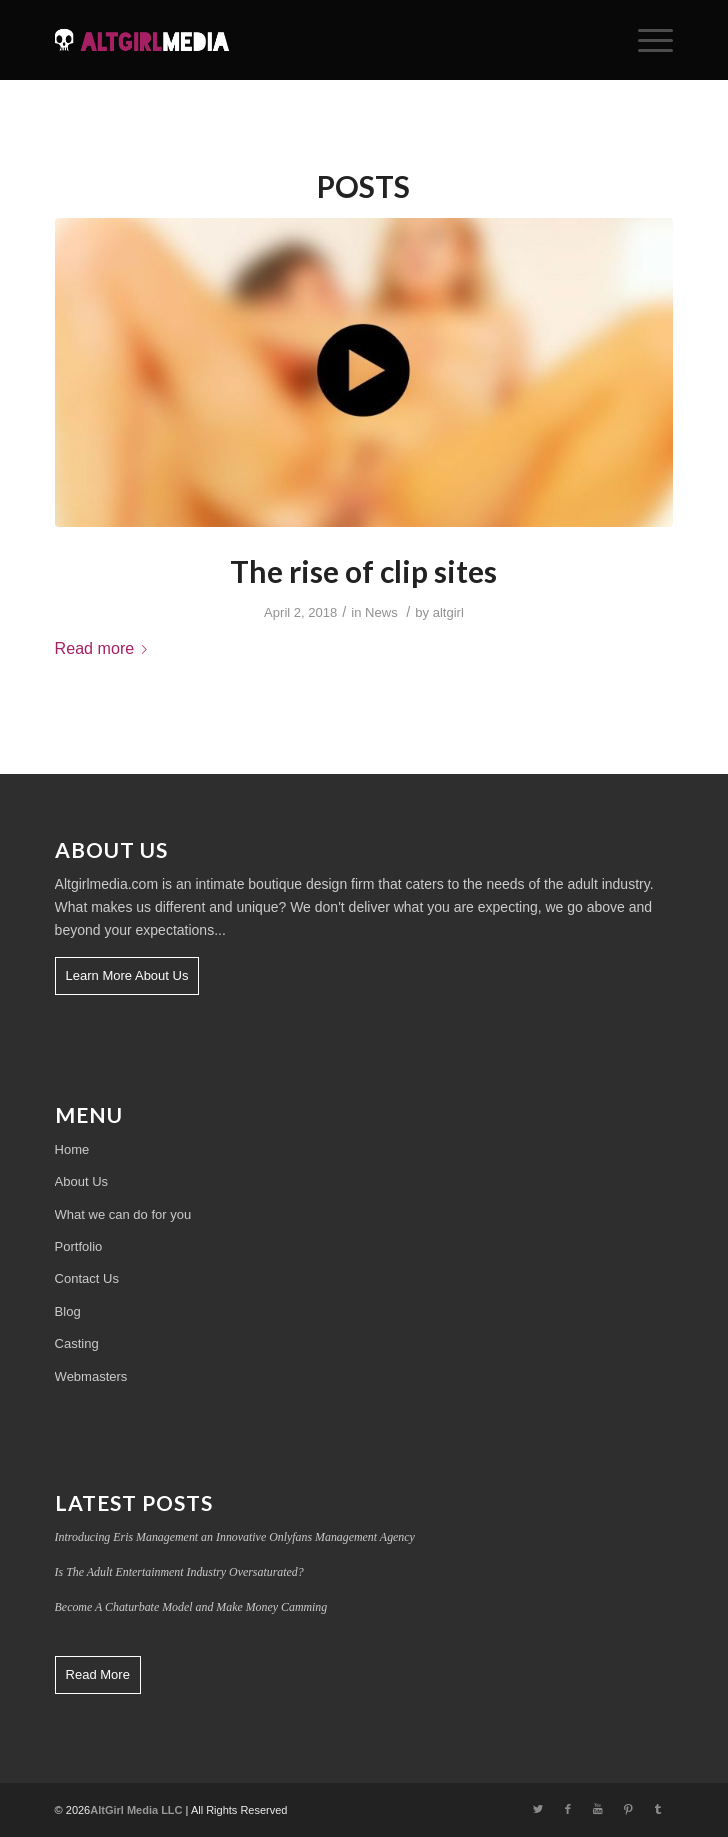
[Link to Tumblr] (658, 1809)
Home (72, 1149)
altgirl (448, 612)
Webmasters (91, 1376)
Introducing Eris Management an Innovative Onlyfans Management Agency (235, 1537)
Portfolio (79, 1246)
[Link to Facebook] (568, 1809)
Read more (105, 648)
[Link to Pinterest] (628, 1809)
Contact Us (87, 1278)
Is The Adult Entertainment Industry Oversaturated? (179, 1572)
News (381, 612)
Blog (68, 1311)
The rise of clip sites (363, 571)
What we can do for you (123, 1214)
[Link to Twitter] (538, 1809)
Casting (77, 1343)
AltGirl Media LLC (136, 1810)
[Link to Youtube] (598, 1809)
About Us (81, 1181)
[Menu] (645, 40)
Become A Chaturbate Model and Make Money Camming (191, 1607)
